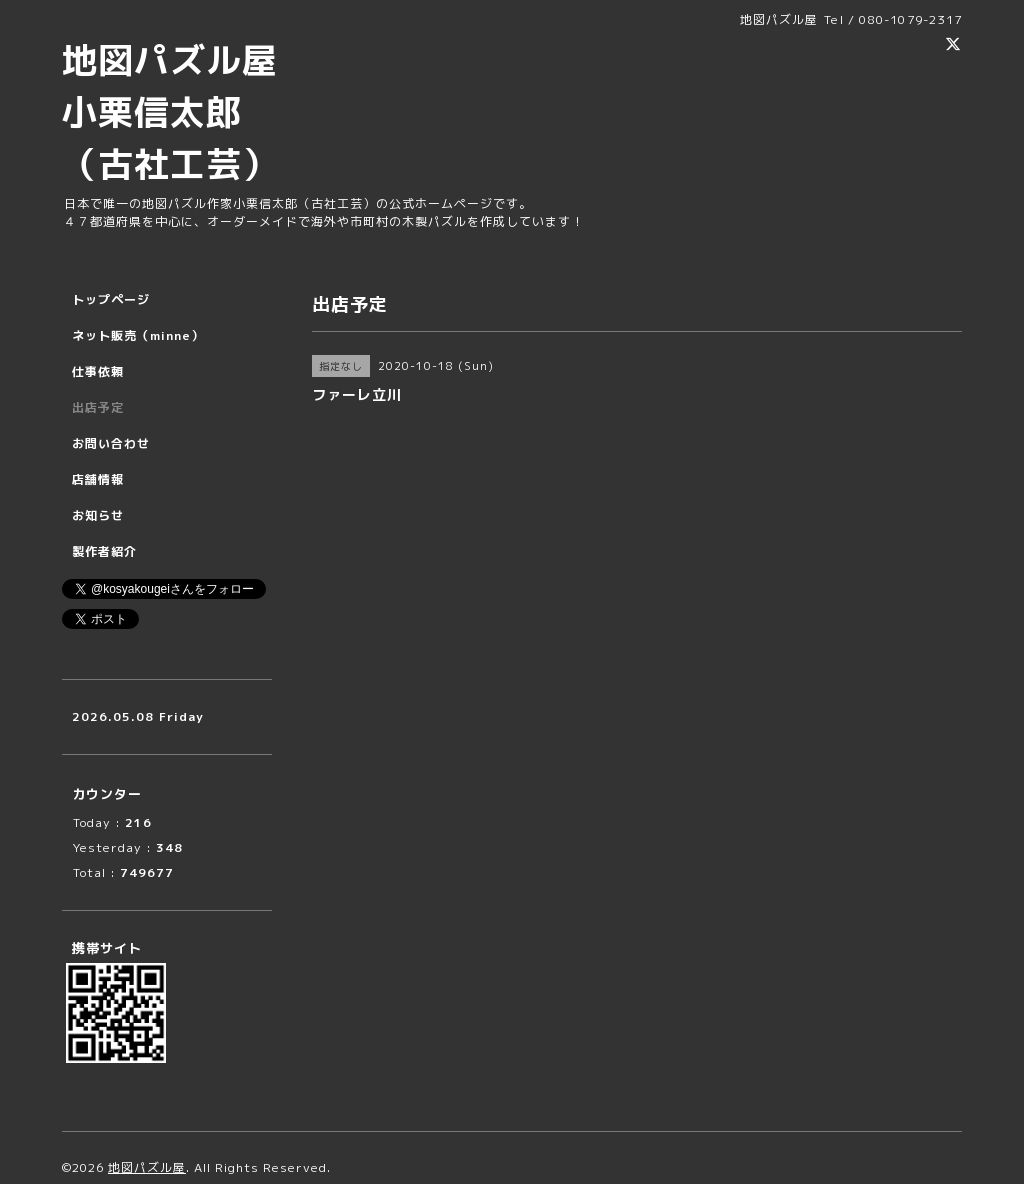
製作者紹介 (104, 551)
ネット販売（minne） (138, 335)
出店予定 (98, 407)
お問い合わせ (111, 443)
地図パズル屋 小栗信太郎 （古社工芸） (188, 111)
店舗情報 (98, 479)
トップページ (111, 299)
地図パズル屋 (147, 1167)
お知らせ (98, 515)
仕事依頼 (98, 371)
